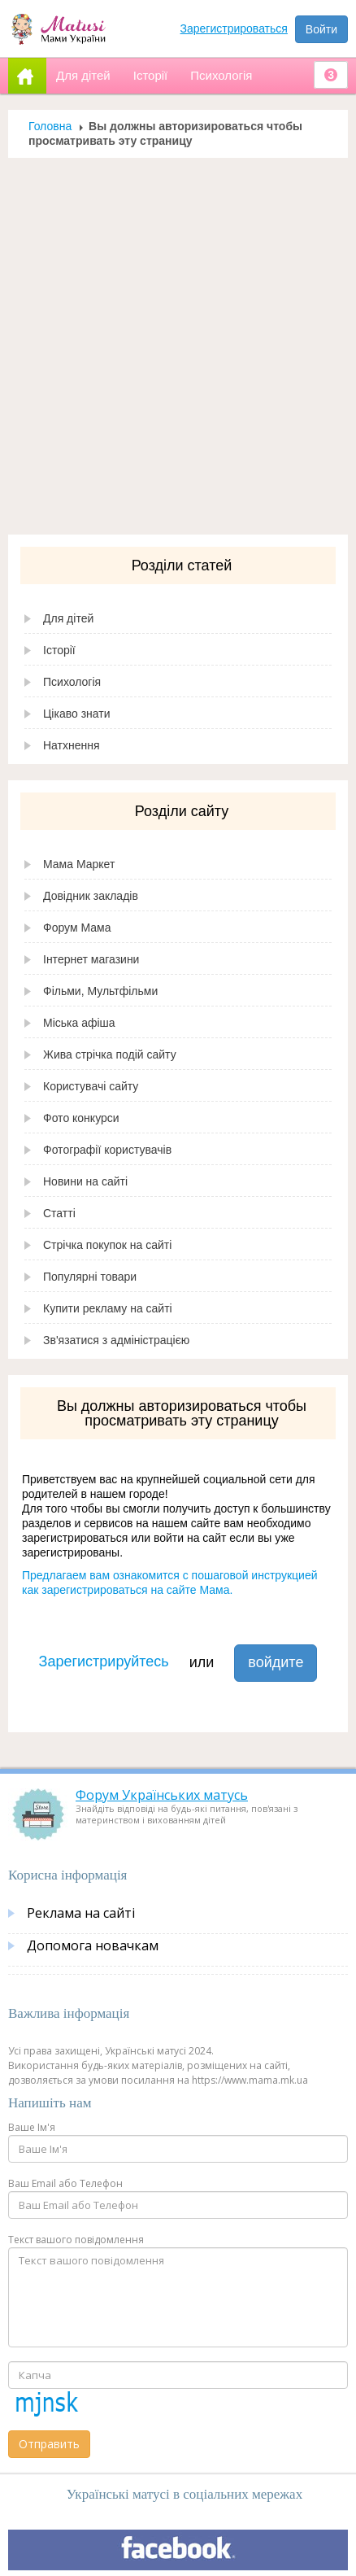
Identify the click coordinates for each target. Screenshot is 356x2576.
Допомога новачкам (92, 1945)
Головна (50, 126)
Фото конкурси (81, 1117)
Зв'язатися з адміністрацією (116, 1340)
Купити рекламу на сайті (107, 1308)
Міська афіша (79, 1022)
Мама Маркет (79, 864)
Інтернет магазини (91, 959)
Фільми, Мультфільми (100, 991)
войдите (275, 1662)
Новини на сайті (85, 1181)
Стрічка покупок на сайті (107, 1244)
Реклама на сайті (81, 1913)
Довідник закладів (90, 895)
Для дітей (68, 618)
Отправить (49, 2444)
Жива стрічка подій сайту (109, 1054)
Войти (321, 29)
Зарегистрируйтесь (104, 1661)
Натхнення (71, 745)
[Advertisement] (172, 346)
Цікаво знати (77, 713)
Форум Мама (77, 927)
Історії (59, 650)
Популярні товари (90, 1276)
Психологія (72, 681)
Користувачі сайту (90, 1086)
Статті (59, 1213)
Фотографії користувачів (107, 1149)
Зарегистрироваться (234, 28)
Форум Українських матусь (162, 1795)
